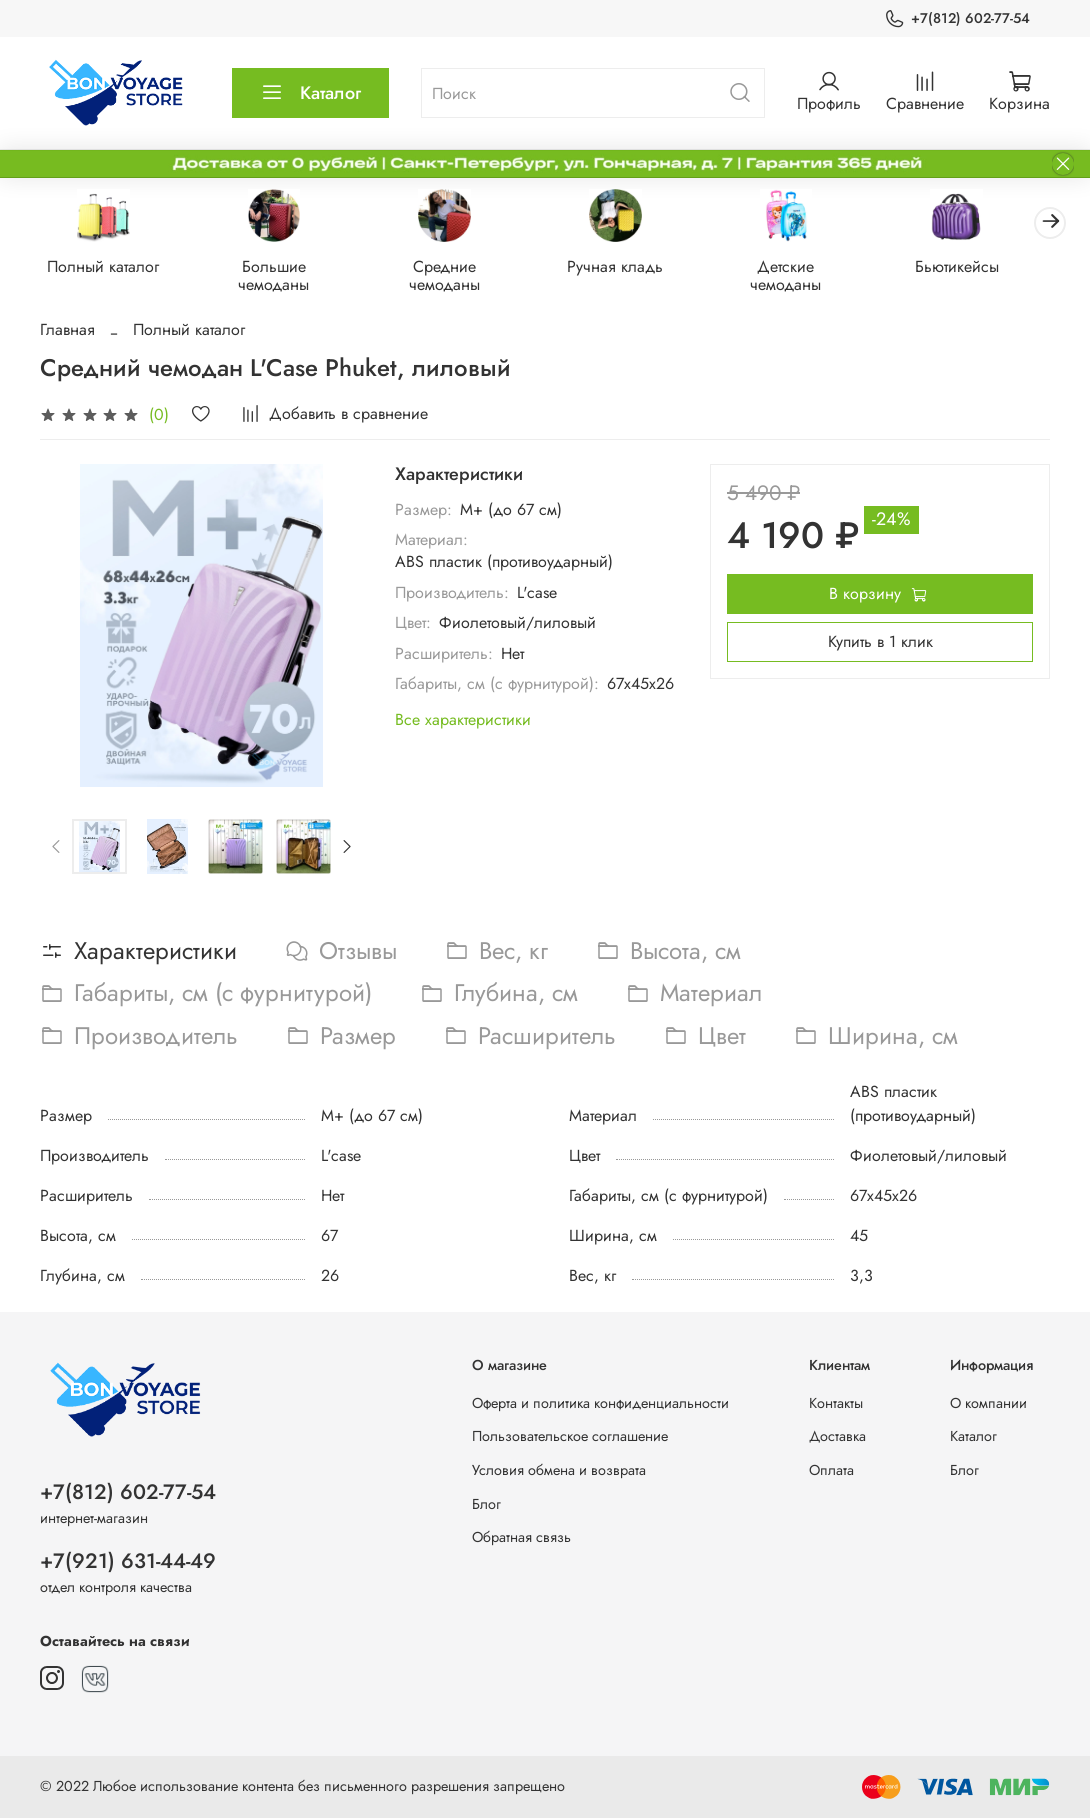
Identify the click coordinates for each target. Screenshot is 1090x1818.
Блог (486, 1504)
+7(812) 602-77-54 (957, 18)
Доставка (837, 1437)
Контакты (836, 1403)
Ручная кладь (633, 268)
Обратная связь (521, 1538)
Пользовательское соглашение (570, 1437)
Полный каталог (106, 268)
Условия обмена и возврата (559, 1470)
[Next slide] (346, 849)
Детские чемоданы (808, 277)
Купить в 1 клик (880, 643)
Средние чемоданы (457, 277)
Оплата (831, 1470)
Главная (67, 331)
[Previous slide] (57, 849)
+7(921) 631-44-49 (128, 1561)
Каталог (310, 93)
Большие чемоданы (281, 277)
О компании (988, 1403)
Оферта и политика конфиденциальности (600, 1403)
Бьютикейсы (984, 268)
